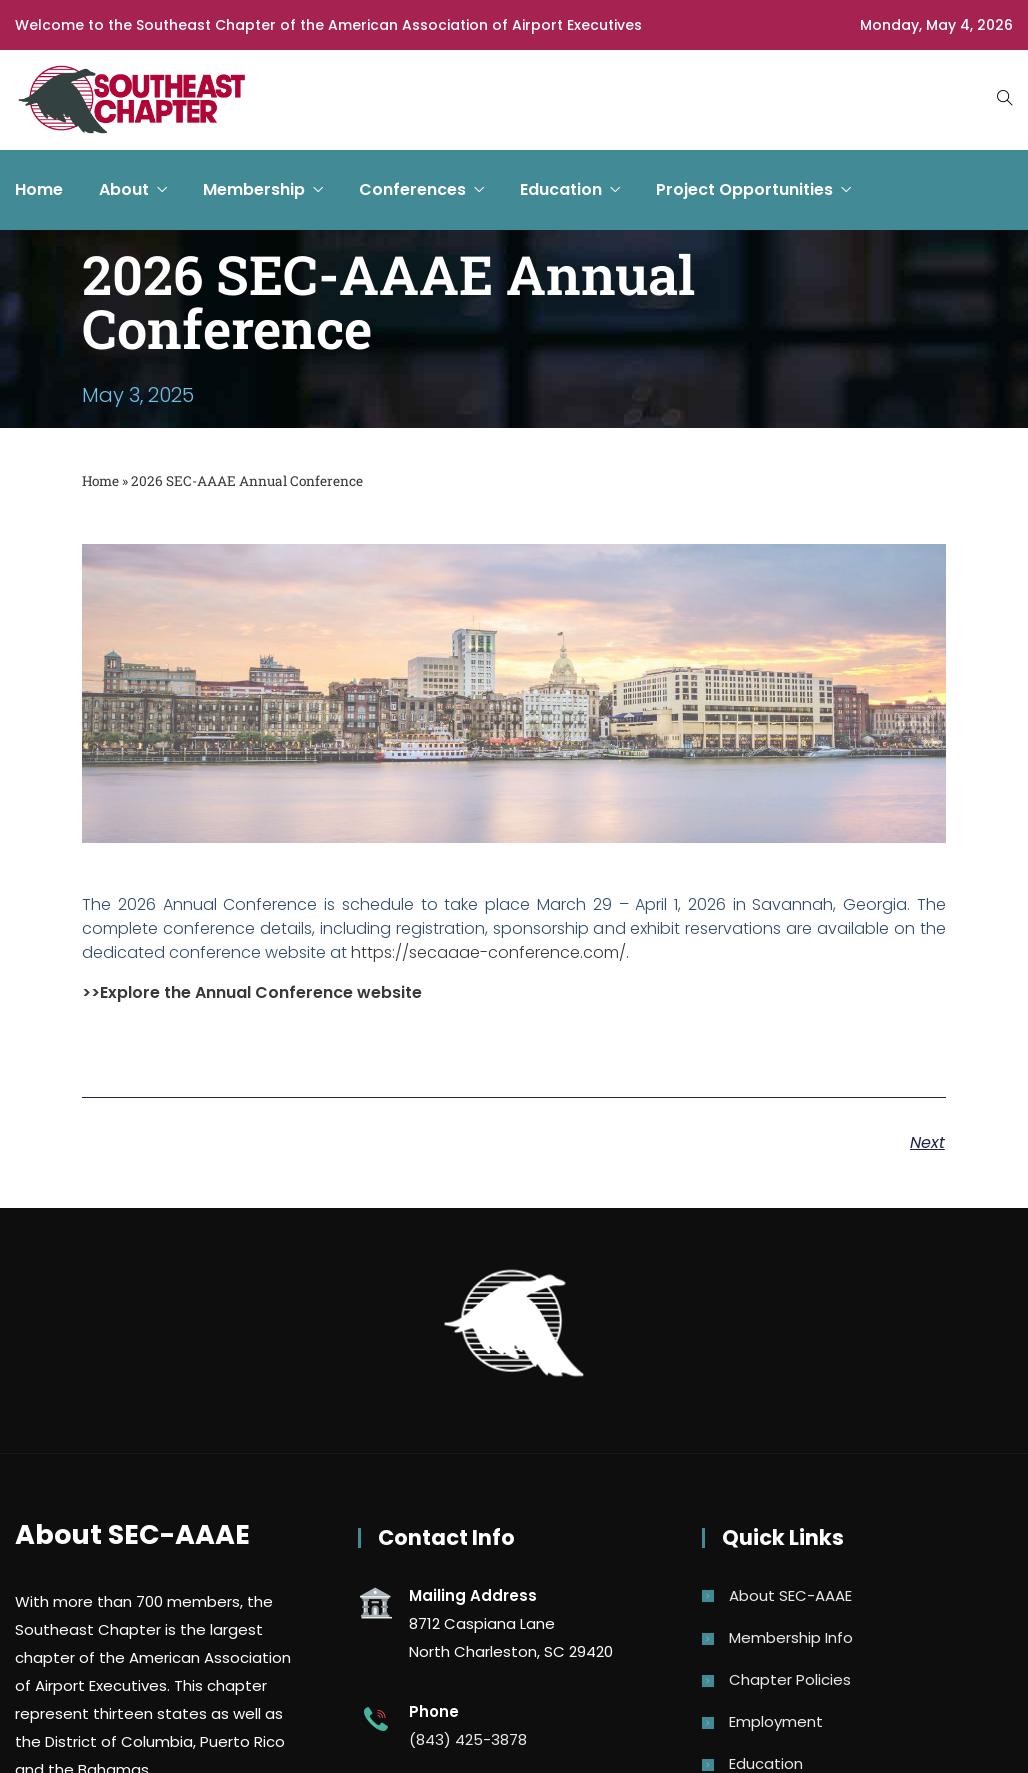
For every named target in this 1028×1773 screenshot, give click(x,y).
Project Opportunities (744, 189)
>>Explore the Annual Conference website (252, 992)
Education (561, 189)
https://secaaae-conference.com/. (490, 952)
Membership (254, 189)
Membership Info (791, 1637)
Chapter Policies (790, 1679)
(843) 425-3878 (468, 1739)
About (124, 189)
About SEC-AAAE (790, 1595)
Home (39, 189)
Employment (776, 1721)
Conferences (412, 189)
